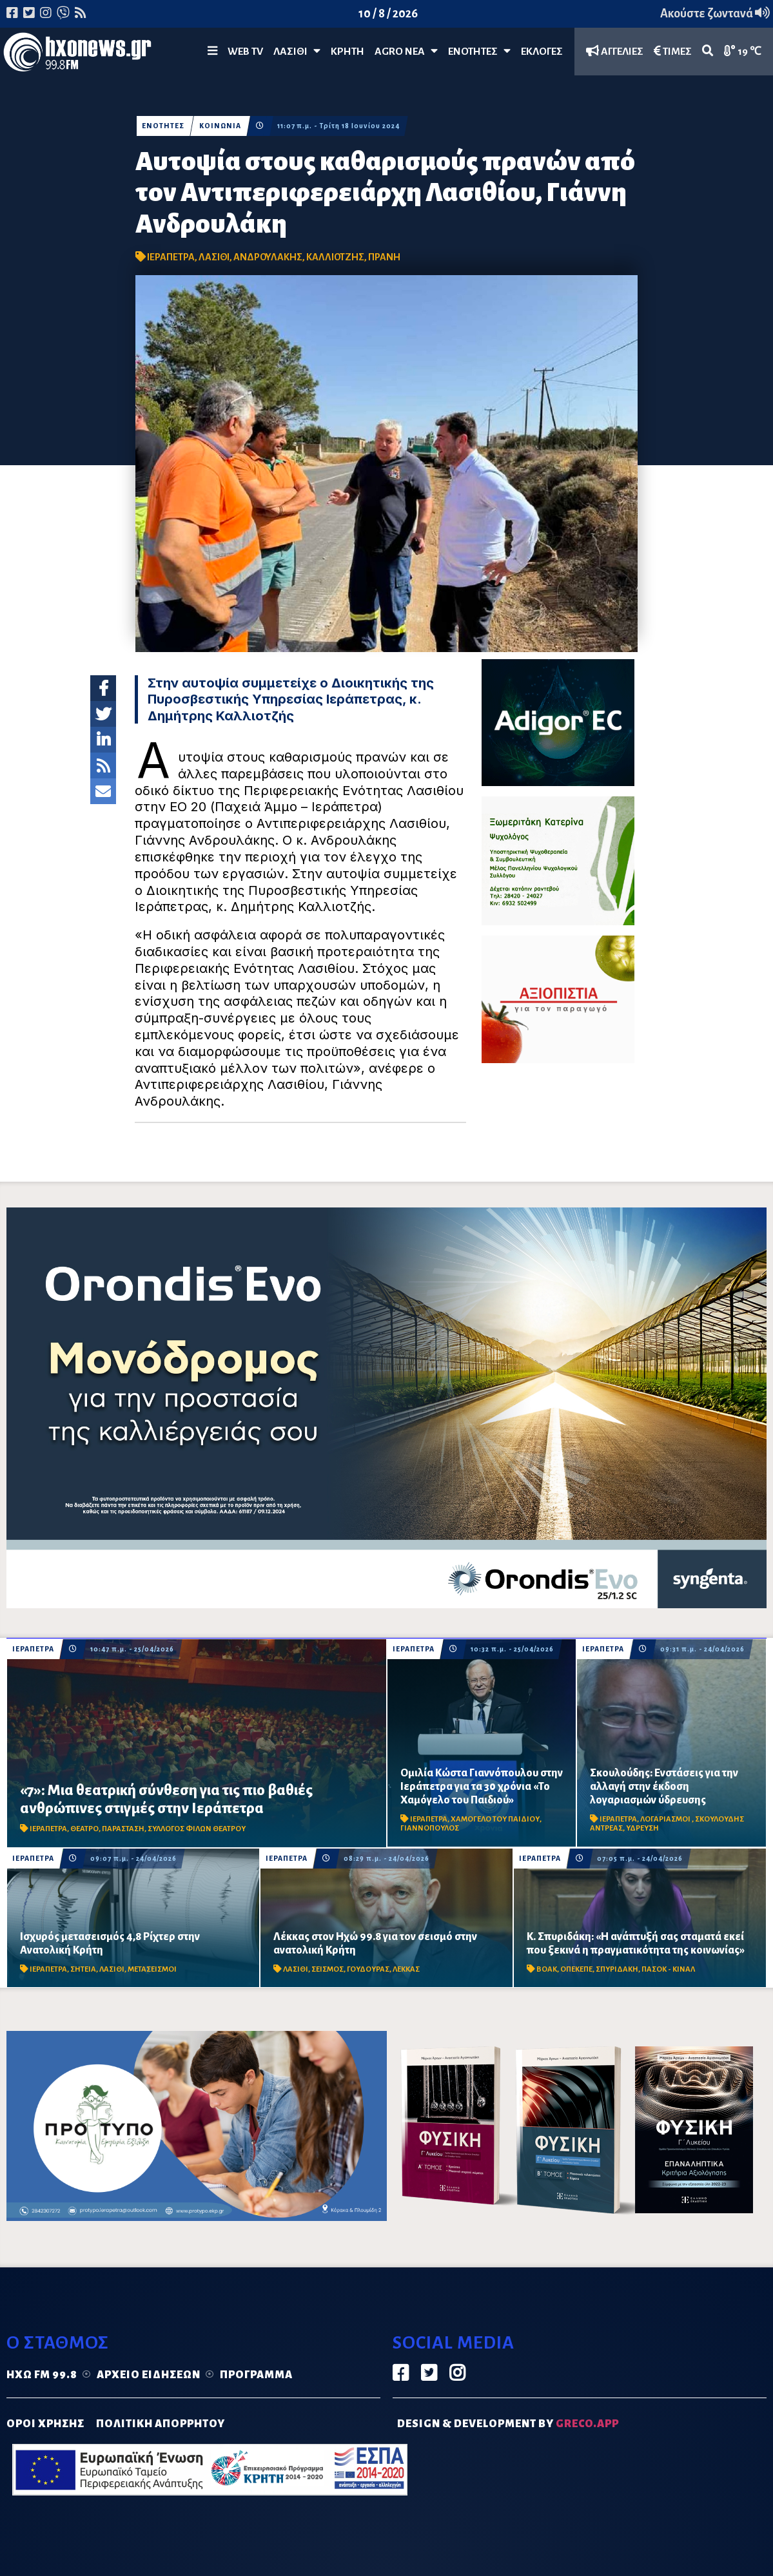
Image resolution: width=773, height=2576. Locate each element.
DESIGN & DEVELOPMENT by (508, 2424)
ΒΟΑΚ (546, 1969)
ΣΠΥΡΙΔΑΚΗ (617, 1969)
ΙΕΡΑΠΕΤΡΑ (171, 257)
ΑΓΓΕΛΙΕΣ (614, 51)
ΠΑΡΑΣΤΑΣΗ (123, 1829)
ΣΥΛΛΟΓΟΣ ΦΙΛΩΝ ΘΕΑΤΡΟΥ (197, 1829)
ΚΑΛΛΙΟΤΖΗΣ (335, 257)
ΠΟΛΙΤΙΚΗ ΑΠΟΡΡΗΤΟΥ (160, 2424)
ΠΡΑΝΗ (384, 257)
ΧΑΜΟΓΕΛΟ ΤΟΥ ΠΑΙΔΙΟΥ (495, 1819)
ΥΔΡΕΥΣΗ (642, 1828)
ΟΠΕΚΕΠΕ (576, 1969)
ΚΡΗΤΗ (347, 51)
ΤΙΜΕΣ (673, 51)
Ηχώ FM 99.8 (41, 2375)
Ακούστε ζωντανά (715, 13)
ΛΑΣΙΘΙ (214, 257)
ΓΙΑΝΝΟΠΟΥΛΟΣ (429, 1828)
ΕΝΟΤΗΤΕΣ (479, 51)
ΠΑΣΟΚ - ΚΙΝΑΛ (668, 1969)
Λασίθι (296, 51)
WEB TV (245, 51)
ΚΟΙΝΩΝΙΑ (220, 126)
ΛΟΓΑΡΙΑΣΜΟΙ (666, 1819)
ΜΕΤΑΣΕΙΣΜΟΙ (152, 1969)
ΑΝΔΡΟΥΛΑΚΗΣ (267, 257)
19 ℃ (742, 51)
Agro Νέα (406, 51)
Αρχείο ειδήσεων (149, 2375)
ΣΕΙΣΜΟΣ (327, 1969)
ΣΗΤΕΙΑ (83, 1969)
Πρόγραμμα (256, 2375)
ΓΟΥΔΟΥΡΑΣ (368, 1969)
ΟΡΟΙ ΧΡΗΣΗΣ (45, 2424)
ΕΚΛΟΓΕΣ (542, 51)
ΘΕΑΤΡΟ (84, 1829)
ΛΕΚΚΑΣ (406, 1969)
